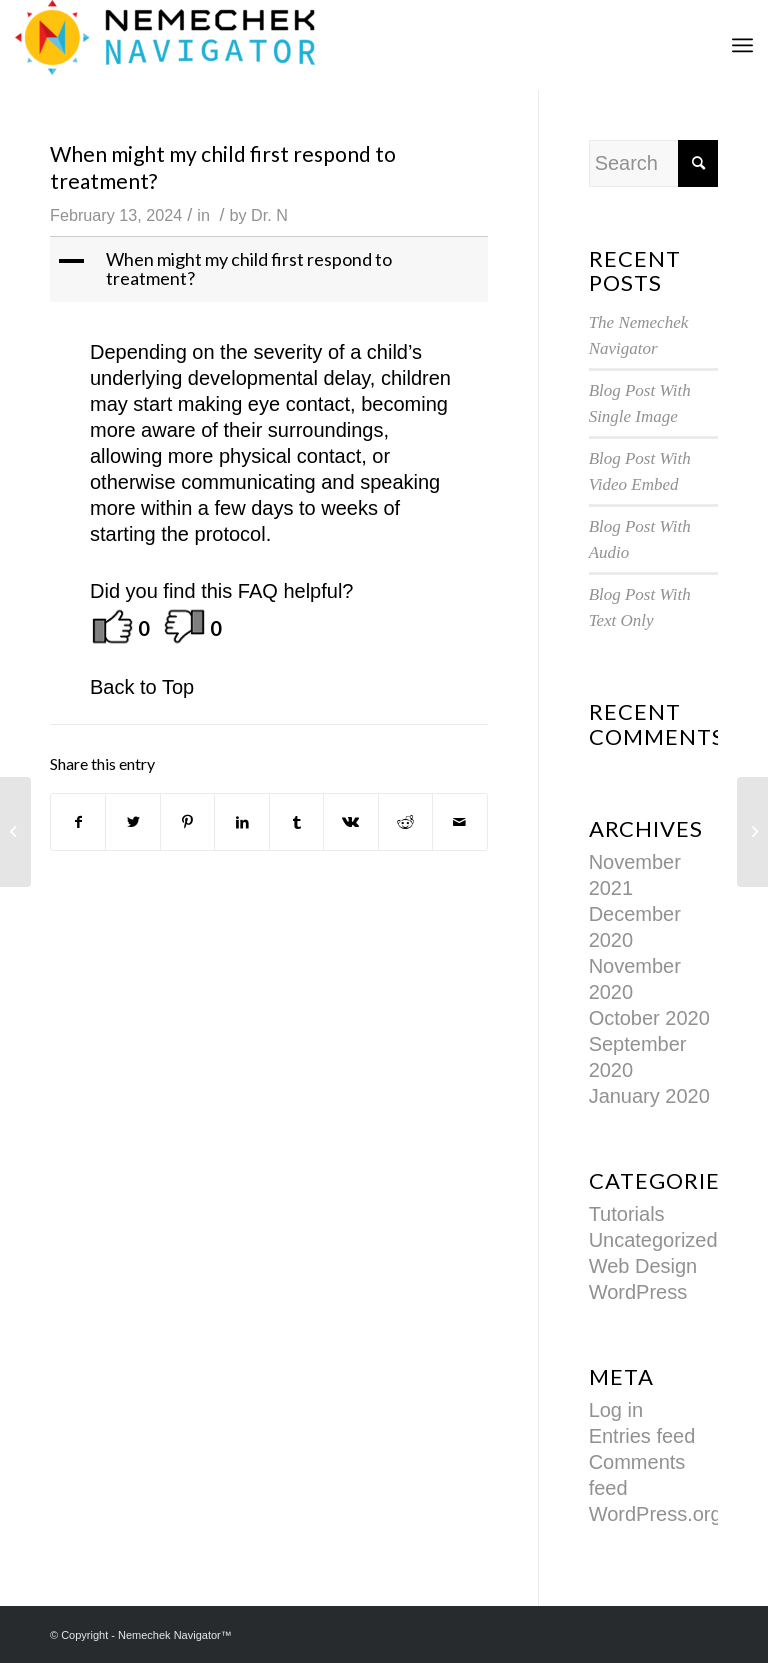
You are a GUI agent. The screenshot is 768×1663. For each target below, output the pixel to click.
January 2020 (649, 1096)
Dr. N (269, 215)
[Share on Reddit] (405, 822)
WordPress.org (655, 1514)
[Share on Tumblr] (296, 822)
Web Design (643, 1266)
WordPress (638, 1292)
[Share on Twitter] (132, 822)
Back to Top (142, 687)
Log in (616, 1410)
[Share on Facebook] (78, 822)
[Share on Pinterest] (187, 822)
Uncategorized (653, 1240)
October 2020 (649, 1018)
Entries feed (642, 1436)
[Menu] (742, 45)
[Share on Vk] (350, 822)
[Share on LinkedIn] (241, 822)
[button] (271, 270)
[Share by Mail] (459, 822)
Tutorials (627, 1214)
